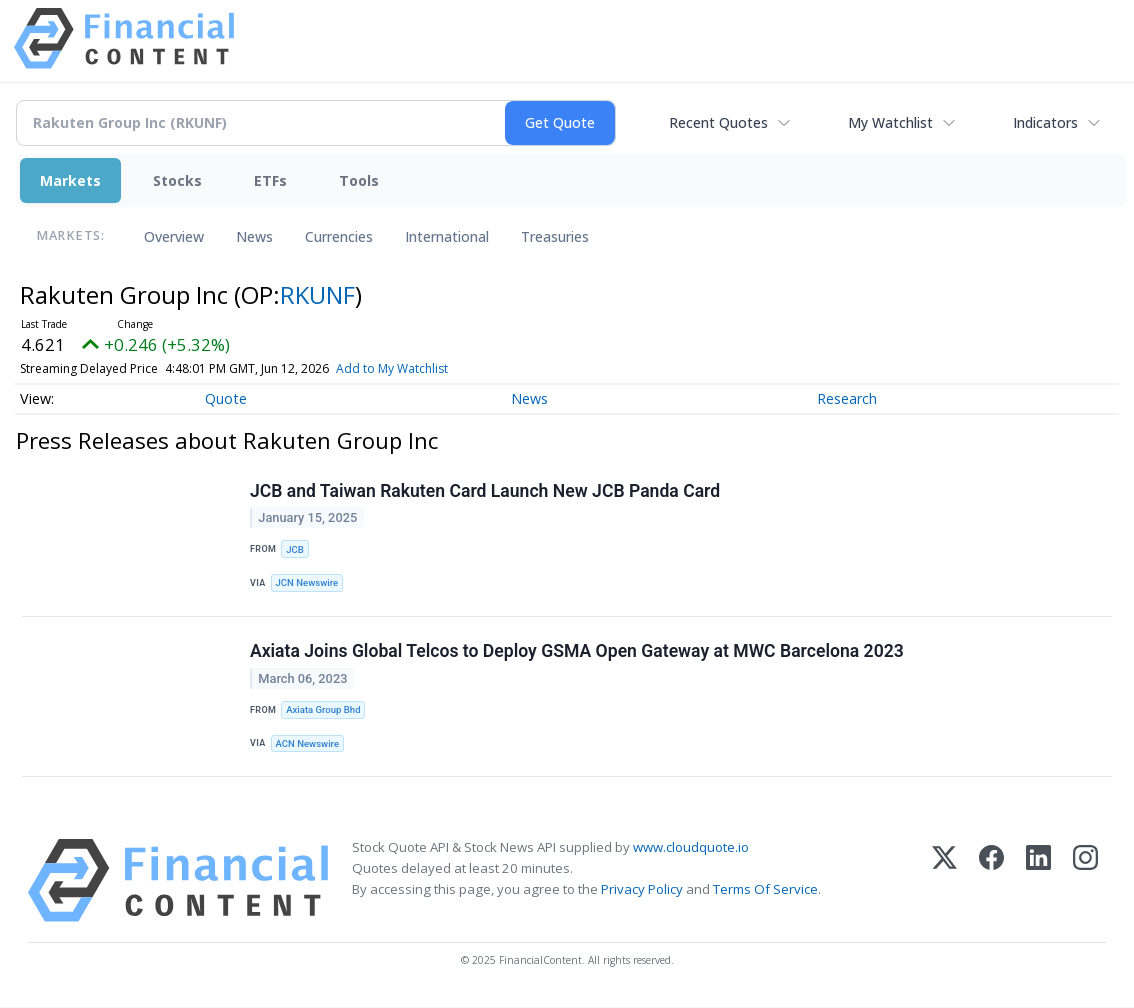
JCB (295, 549)
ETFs (270, 180)
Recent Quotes (718, 122)
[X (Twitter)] (944, 881)
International (447, 236)
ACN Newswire (308, 744)
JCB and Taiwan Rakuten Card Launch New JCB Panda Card (485, 491)
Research (847, 398)
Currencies (339, 236)
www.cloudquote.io (691, 848)
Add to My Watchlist (392, 368)
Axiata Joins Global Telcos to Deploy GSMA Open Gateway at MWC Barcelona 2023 (577, 652)
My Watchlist (890, 122)
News (254, 236)
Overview (174, 236)
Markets (70, 180)
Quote (226, 398)
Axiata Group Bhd (323, 710)
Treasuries (555, 236)
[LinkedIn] (1038, 881)
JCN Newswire (307, 583)
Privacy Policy (642, 890)
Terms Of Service (765, 890)
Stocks (177, 180)
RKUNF (317, 294)
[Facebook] (991, 881)
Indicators (1045, 122)
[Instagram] (1085, 881)
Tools (359, 180)
